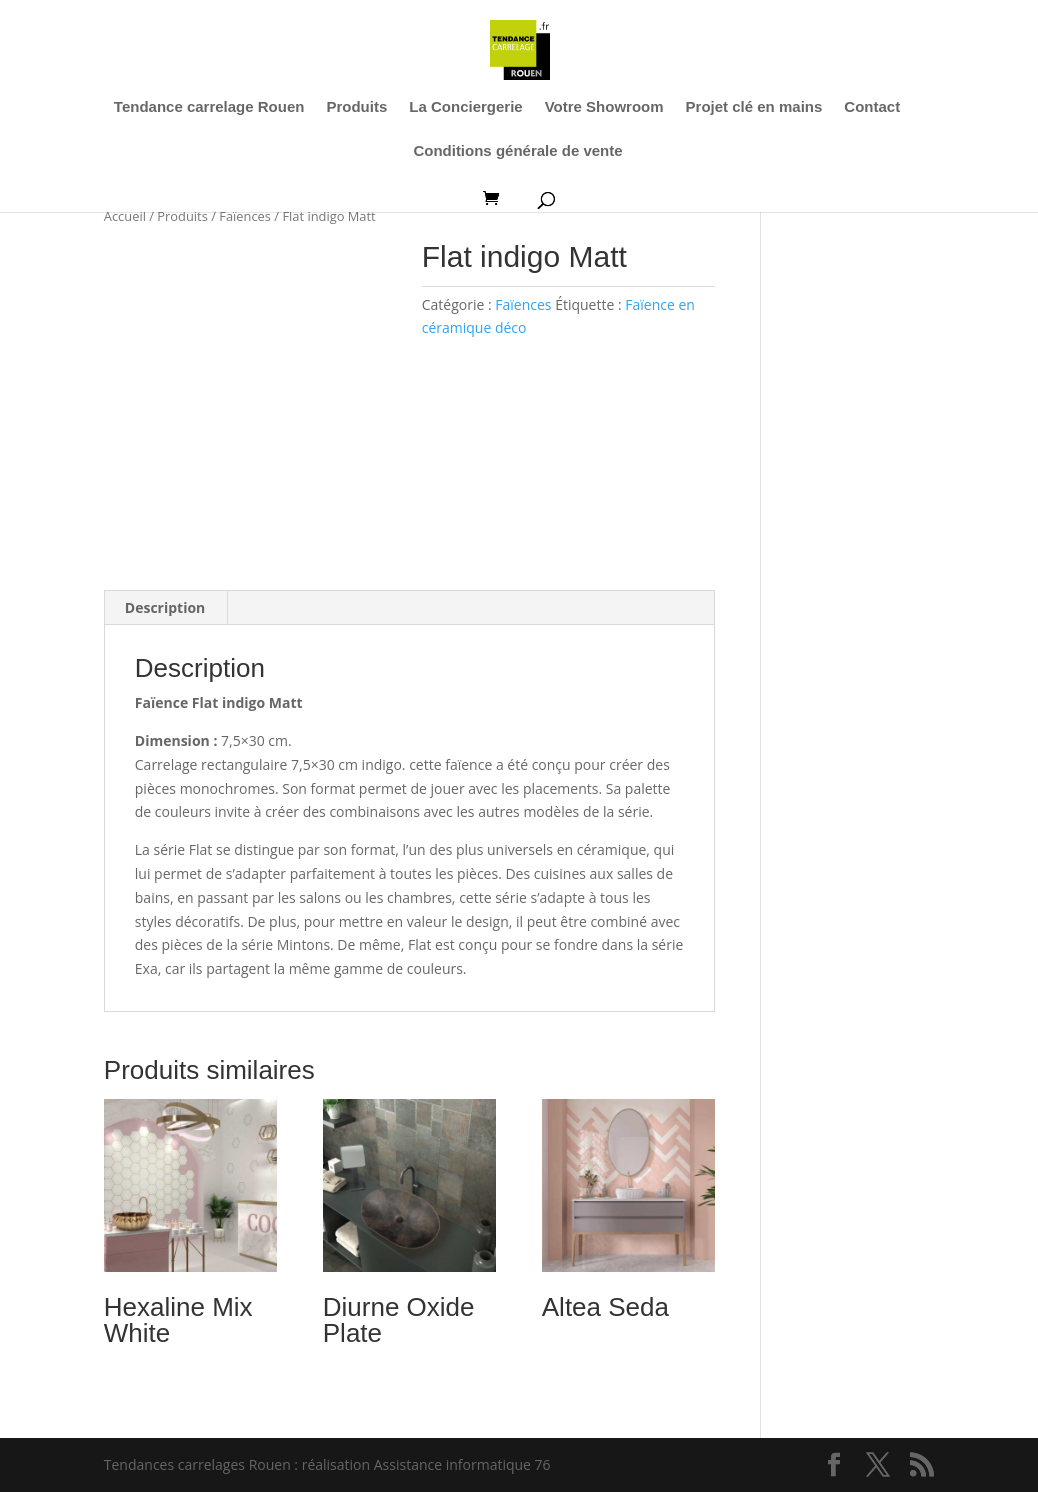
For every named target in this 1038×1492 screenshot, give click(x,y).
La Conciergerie (465, 107)
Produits (356, 107)
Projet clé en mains (754, 107)
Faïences (245, 216)
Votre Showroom (604, 107)
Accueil (125, 216)
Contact (872, 107)
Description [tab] (165, 607)
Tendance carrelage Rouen (209, 107)
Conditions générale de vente (517, 151)
